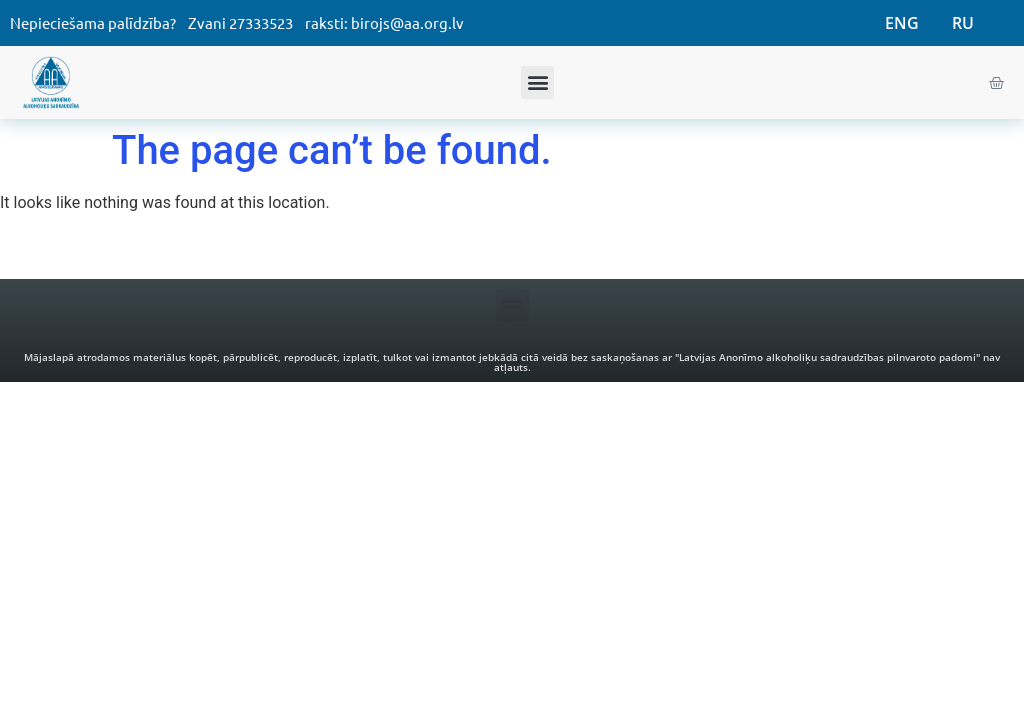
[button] (537, 82)
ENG (902, 23)
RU (963, 23)
